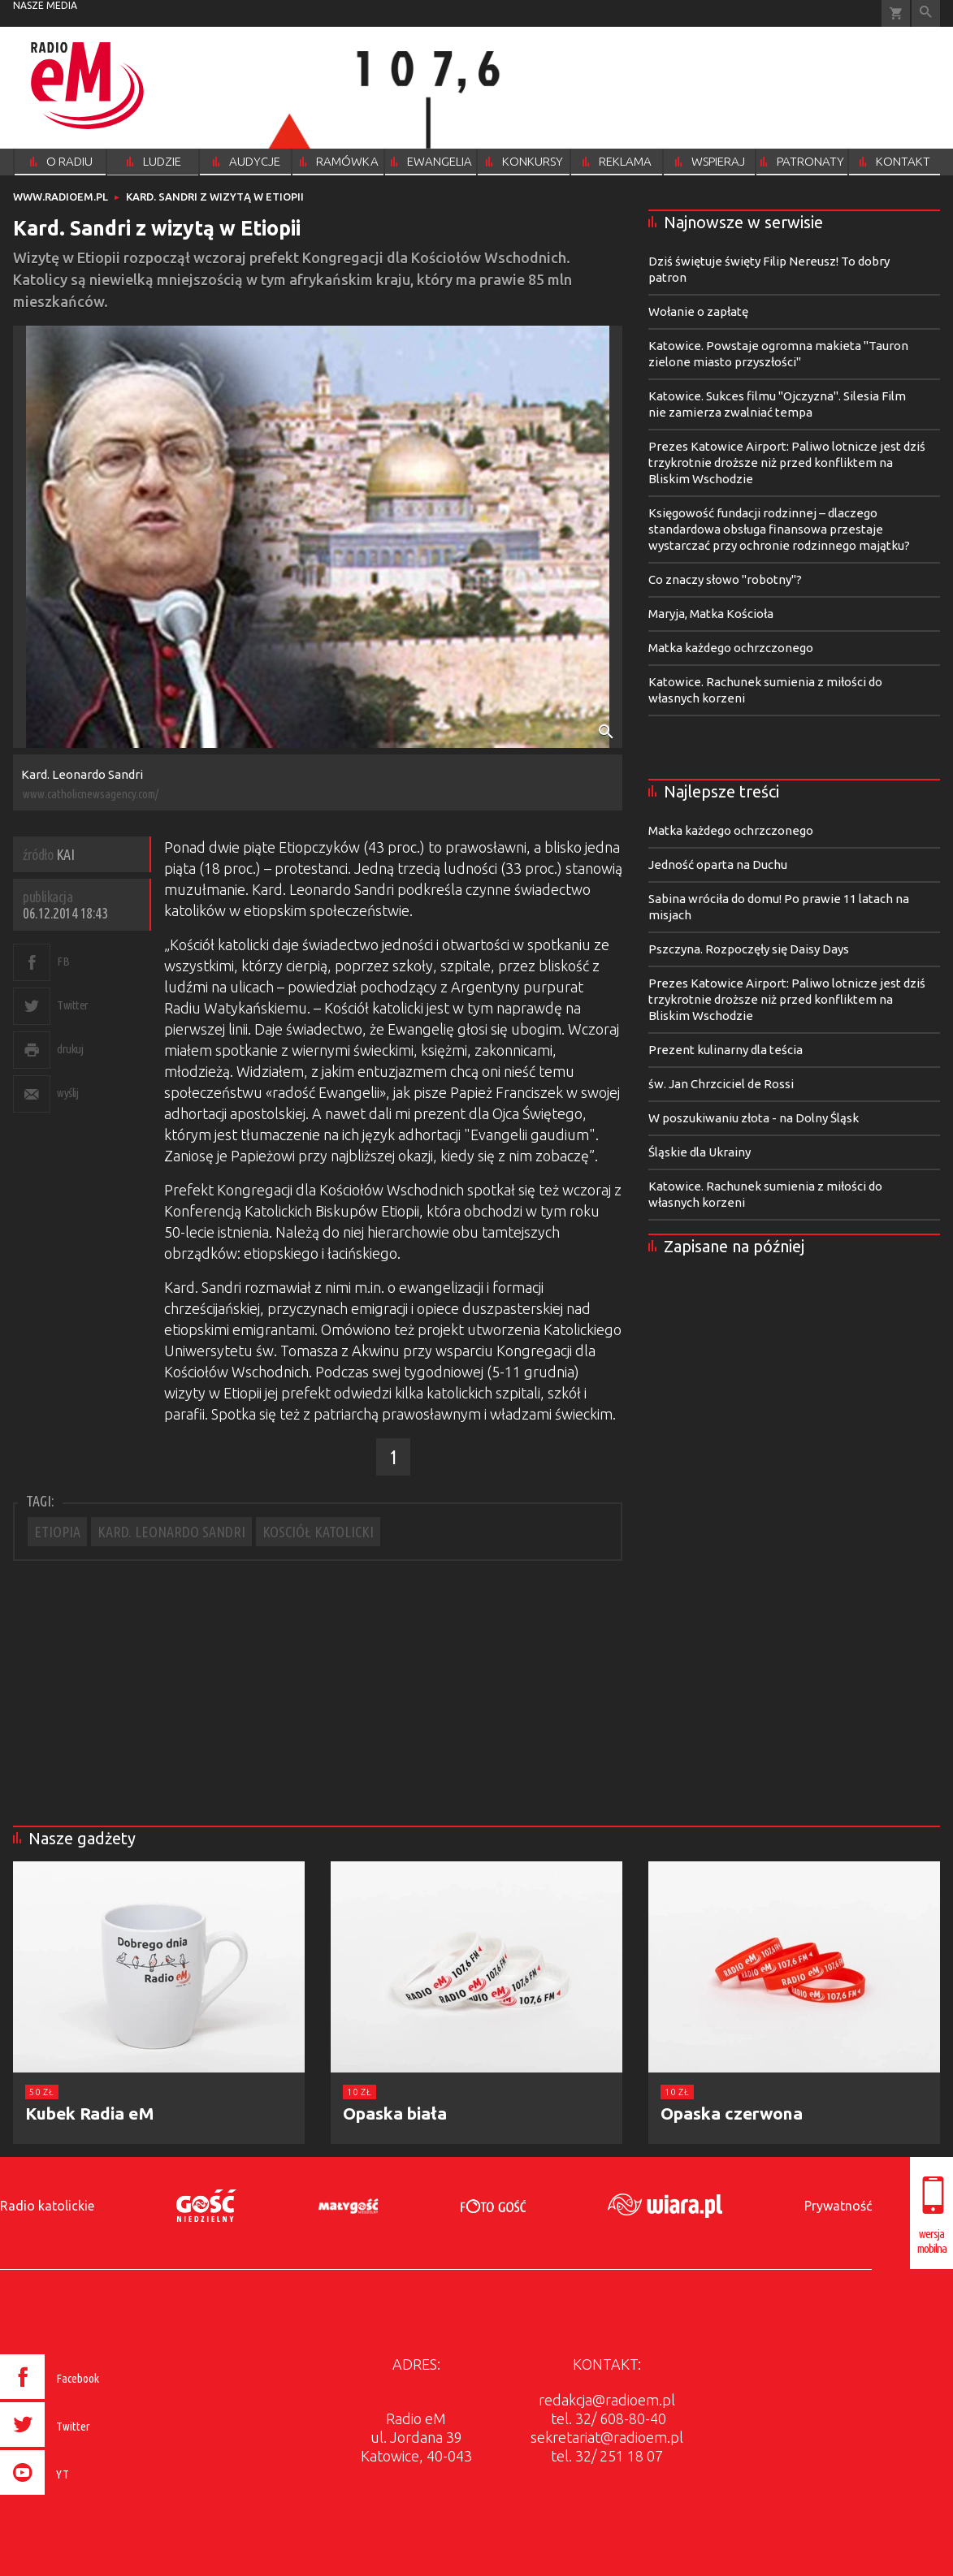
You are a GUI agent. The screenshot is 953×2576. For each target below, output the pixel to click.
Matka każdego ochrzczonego (730, 648)
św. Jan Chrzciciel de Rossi (721, 1084)
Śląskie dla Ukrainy (699, 1152)
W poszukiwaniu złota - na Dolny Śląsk (753, 1118)
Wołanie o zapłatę (698, 311)
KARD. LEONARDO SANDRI (171, 1532)
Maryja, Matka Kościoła (710, 613)
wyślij (67, 1093)
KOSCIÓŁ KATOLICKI (318, 1532)
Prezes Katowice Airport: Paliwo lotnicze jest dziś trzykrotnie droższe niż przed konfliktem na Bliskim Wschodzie (786, 462)
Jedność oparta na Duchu (717, 864)
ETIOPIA (57, 1532)
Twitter (73, 1005)
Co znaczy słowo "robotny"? (725, 579)
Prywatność (838, 2205)
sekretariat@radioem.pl (607, 2437)
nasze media (45, 5)
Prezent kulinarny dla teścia (725, 1050)
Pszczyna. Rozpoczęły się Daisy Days (748, 949)
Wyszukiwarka (926, 13)
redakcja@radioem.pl (607, 2400)
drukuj (70, 1049)
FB (63, 961)
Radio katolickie (47, 2205)
